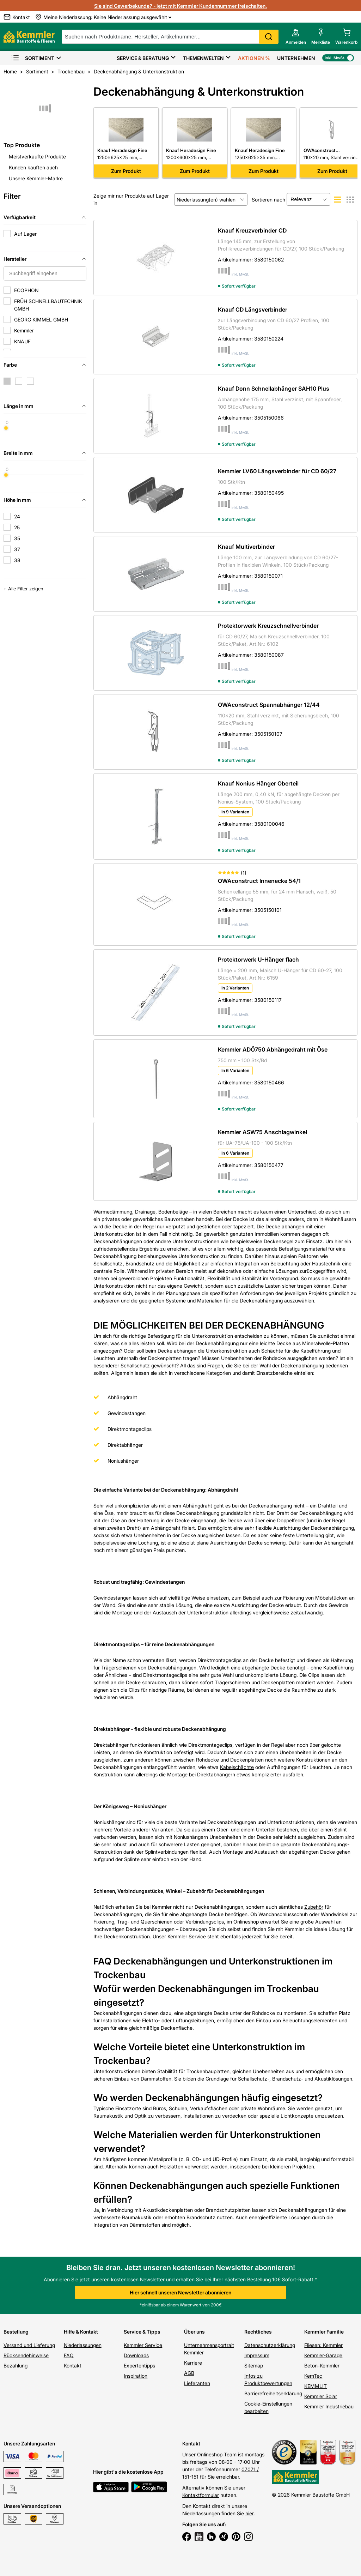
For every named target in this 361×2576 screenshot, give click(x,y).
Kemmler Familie (324, 2332)
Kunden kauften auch (33, 167)
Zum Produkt (126, 171)
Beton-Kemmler (321, 2366)
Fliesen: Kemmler (323, 2345)
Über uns (194, 2332)
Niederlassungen (83, 2345)
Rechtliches (258, 2332)
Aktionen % (254, 58)
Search (269, 37)
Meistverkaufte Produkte (37, 157)
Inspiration (135, 2376)
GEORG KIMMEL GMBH (41, 320)
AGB (189, 2373)
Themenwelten (203, 58)
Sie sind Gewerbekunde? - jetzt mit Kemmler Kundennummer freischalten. (180, 6)
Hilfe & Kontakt (81, 2332)
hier (249, 2513)
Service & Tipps (142, 2332)
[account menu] (296, 37)
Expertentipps (139, 2366)
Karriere (193, 2363)
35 (17, 538)
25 (17, 527)
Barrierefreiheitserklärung (273, 2393)
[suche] (170, 37)
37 (17, 549)
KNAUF (22, 341)
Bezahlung (15, 2366)
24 (17, 516)
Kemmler (24, 330)
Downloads (136, 2355)
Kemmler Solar (320, 2396)
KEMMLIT (315, 2386)
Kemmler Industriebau (329, 2406)
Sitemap (253, 2366)
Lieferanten (197, 2383)
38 (17, 560)
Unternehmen (296, 58)
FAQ (69, 2355)
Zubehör (313, 1907)
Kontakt (72, 2366)
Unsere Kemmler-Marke (36, 178)
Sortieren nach (268, 200)
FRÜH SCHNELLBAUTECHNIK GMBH (48, 305)
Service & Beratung (143, 58)
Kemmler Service (186, 1936)
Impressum (256, 2355)
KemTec (313, 2376)
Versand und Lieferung (29, 2345)
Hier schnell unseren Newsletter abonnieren (180, 2292)
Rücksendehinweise (26, 2355)
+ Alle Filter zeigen (23, 588)
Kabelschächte (237, 1767)
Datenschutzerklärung (269, 2345)
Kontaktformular (200, 2495)
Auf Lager (25, 234)
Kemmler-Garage (323, 2355)
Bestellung (16, 2332)
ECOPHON (26, 290)
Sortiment (32, 58)
